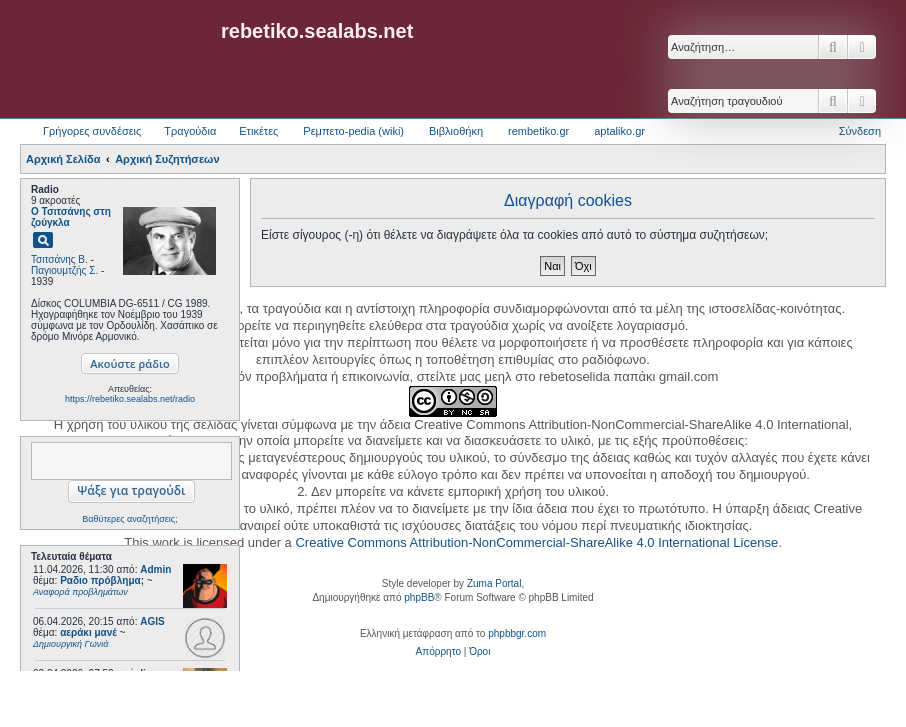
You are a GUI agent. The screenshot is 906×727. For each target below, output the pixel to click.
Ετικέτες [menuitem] (258, 131)
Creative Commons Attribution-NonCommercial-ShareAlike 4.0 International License (536, 542)
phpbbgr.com (517, 633)
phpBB (419, 597)
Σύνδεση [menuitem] (860, 131)
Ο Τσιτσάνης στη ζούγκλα (71, 217)
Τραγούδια (190, 131)
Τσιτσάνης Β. (59, 259)
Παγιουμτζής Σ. (64, 270)
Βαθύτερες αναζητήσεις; (129, 519)
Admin (155, 569)
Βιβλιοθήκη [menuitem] (456, 131)
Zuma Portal (494, 583)
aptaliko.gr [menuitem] (619, 131)
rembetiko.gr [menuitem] (538, 131)
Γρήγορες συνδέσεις (92, 131)
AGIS (152, 621)
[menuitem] (438, 652)
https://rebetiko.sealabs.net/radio (130, 399)
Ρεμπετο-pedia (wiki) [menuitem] (353, 131)
